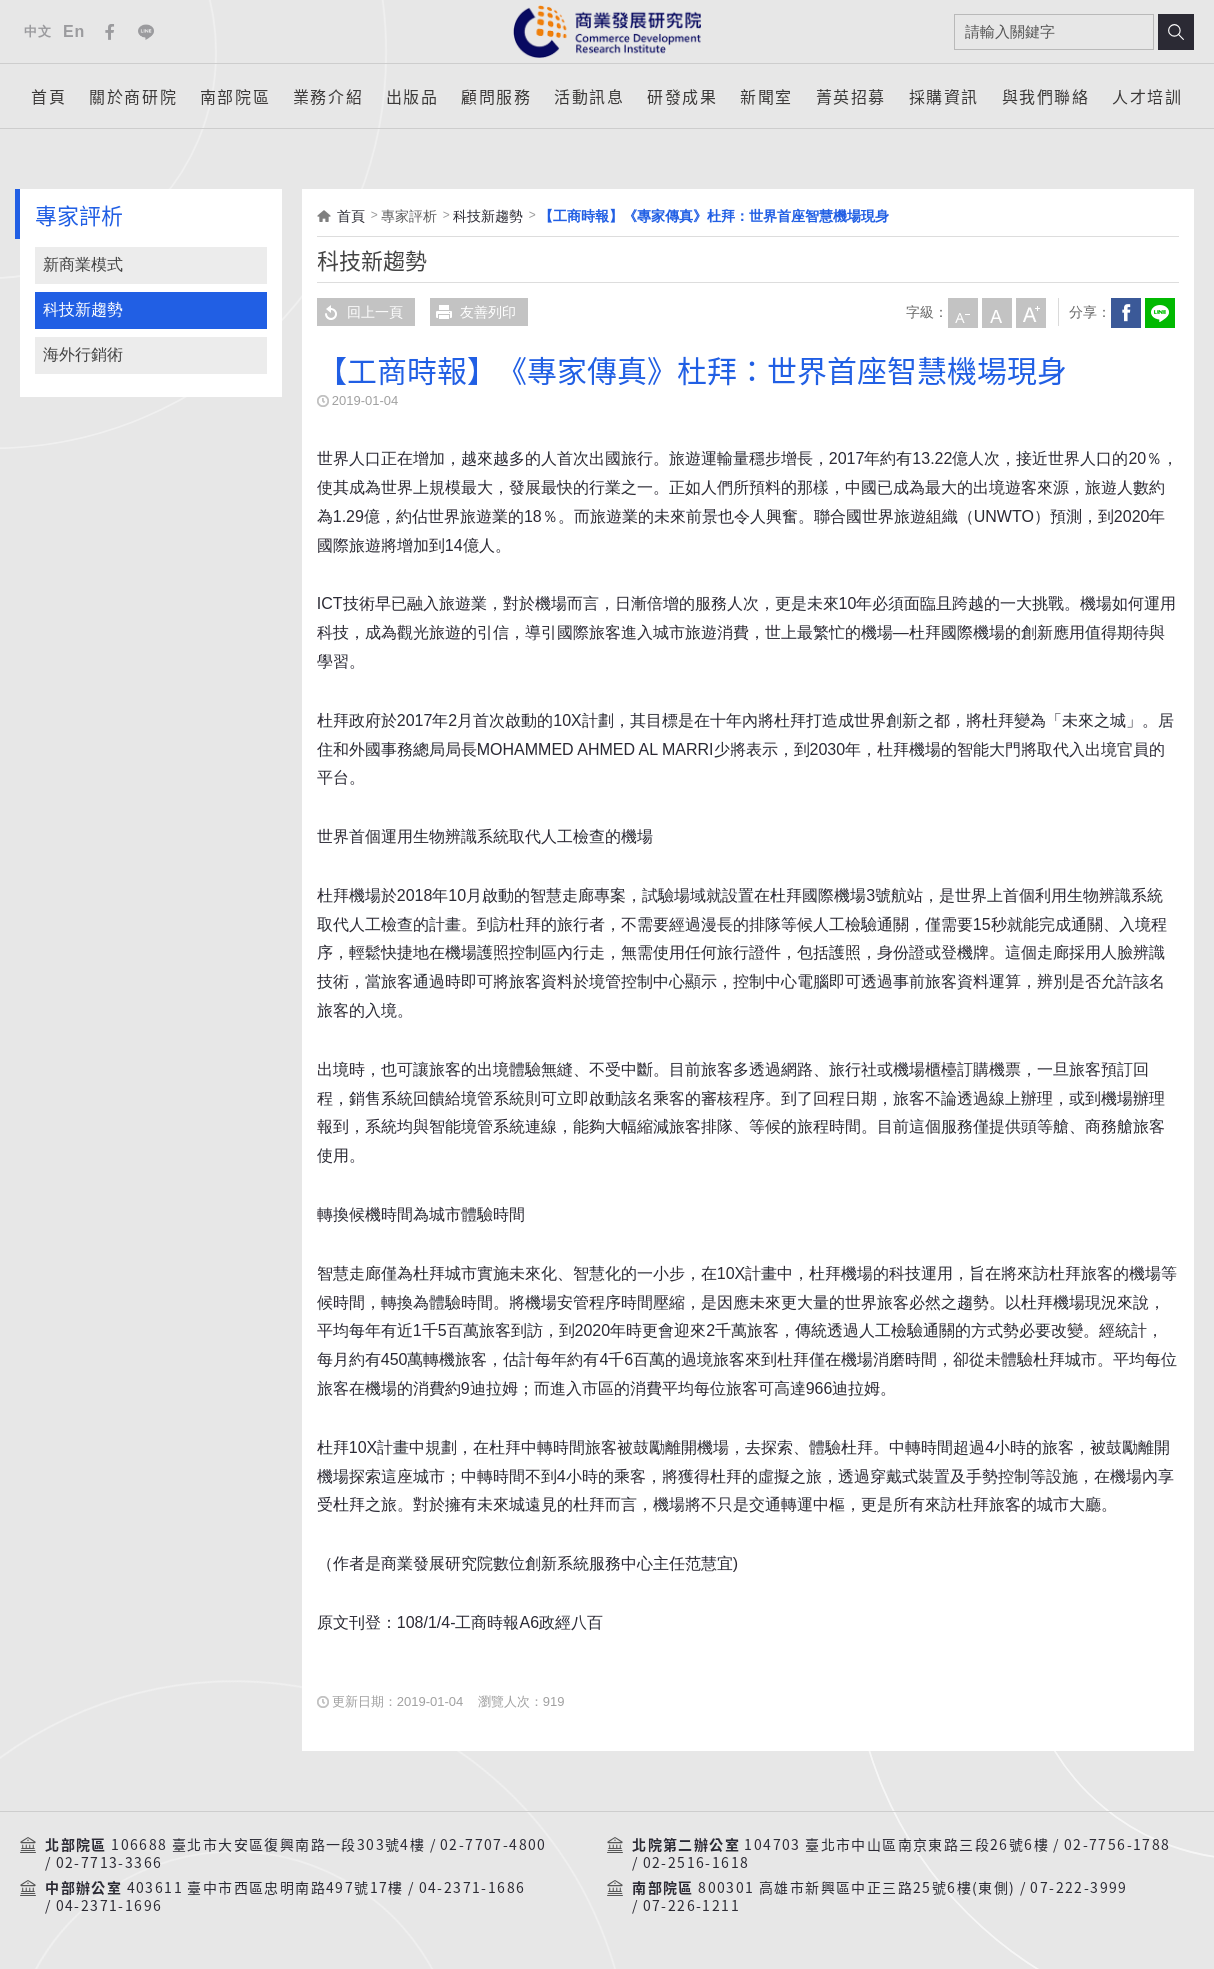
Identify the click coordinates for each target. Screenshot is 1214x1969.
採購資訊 (944, 96)
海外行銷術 (83, 354)
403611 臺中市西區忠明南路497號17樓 (265, 1888)
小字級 (962, 312)
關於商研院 (133, 96)
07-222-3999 (1078, 1888)
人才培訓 (1147, 96)
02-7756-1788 (1117, 1845)
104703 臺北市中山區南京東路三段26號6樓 (896, 1845)
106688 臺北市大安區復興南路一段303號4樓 (268, 1845)
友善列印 (473, 312)
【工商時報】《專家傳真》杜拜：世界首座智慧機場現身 (714, 216)
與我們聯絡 (1046, 96)
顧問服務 (496, 96)
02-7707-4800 (493, 1845)
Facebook (110, 32)
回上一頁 (360, 312)
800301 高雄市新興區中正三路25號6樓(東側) (856, 1888)
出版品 (412, 96)
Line (146, 32)
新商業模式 (83, 264)
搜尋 (1176, 32)
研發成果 (682, 96)
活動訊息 (589, 96)
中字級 (996, 312)
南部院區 (235, 96)
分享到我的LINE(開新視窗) (1159, 312)
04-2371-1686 (472, 1888)
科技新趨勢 (83, 309)
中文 (37, 31)
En (74, 31)
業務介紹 (328, 96)
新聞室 (766, 96)
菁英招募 (851, 96)
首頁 (48, 96)
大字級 (1030, 312)
